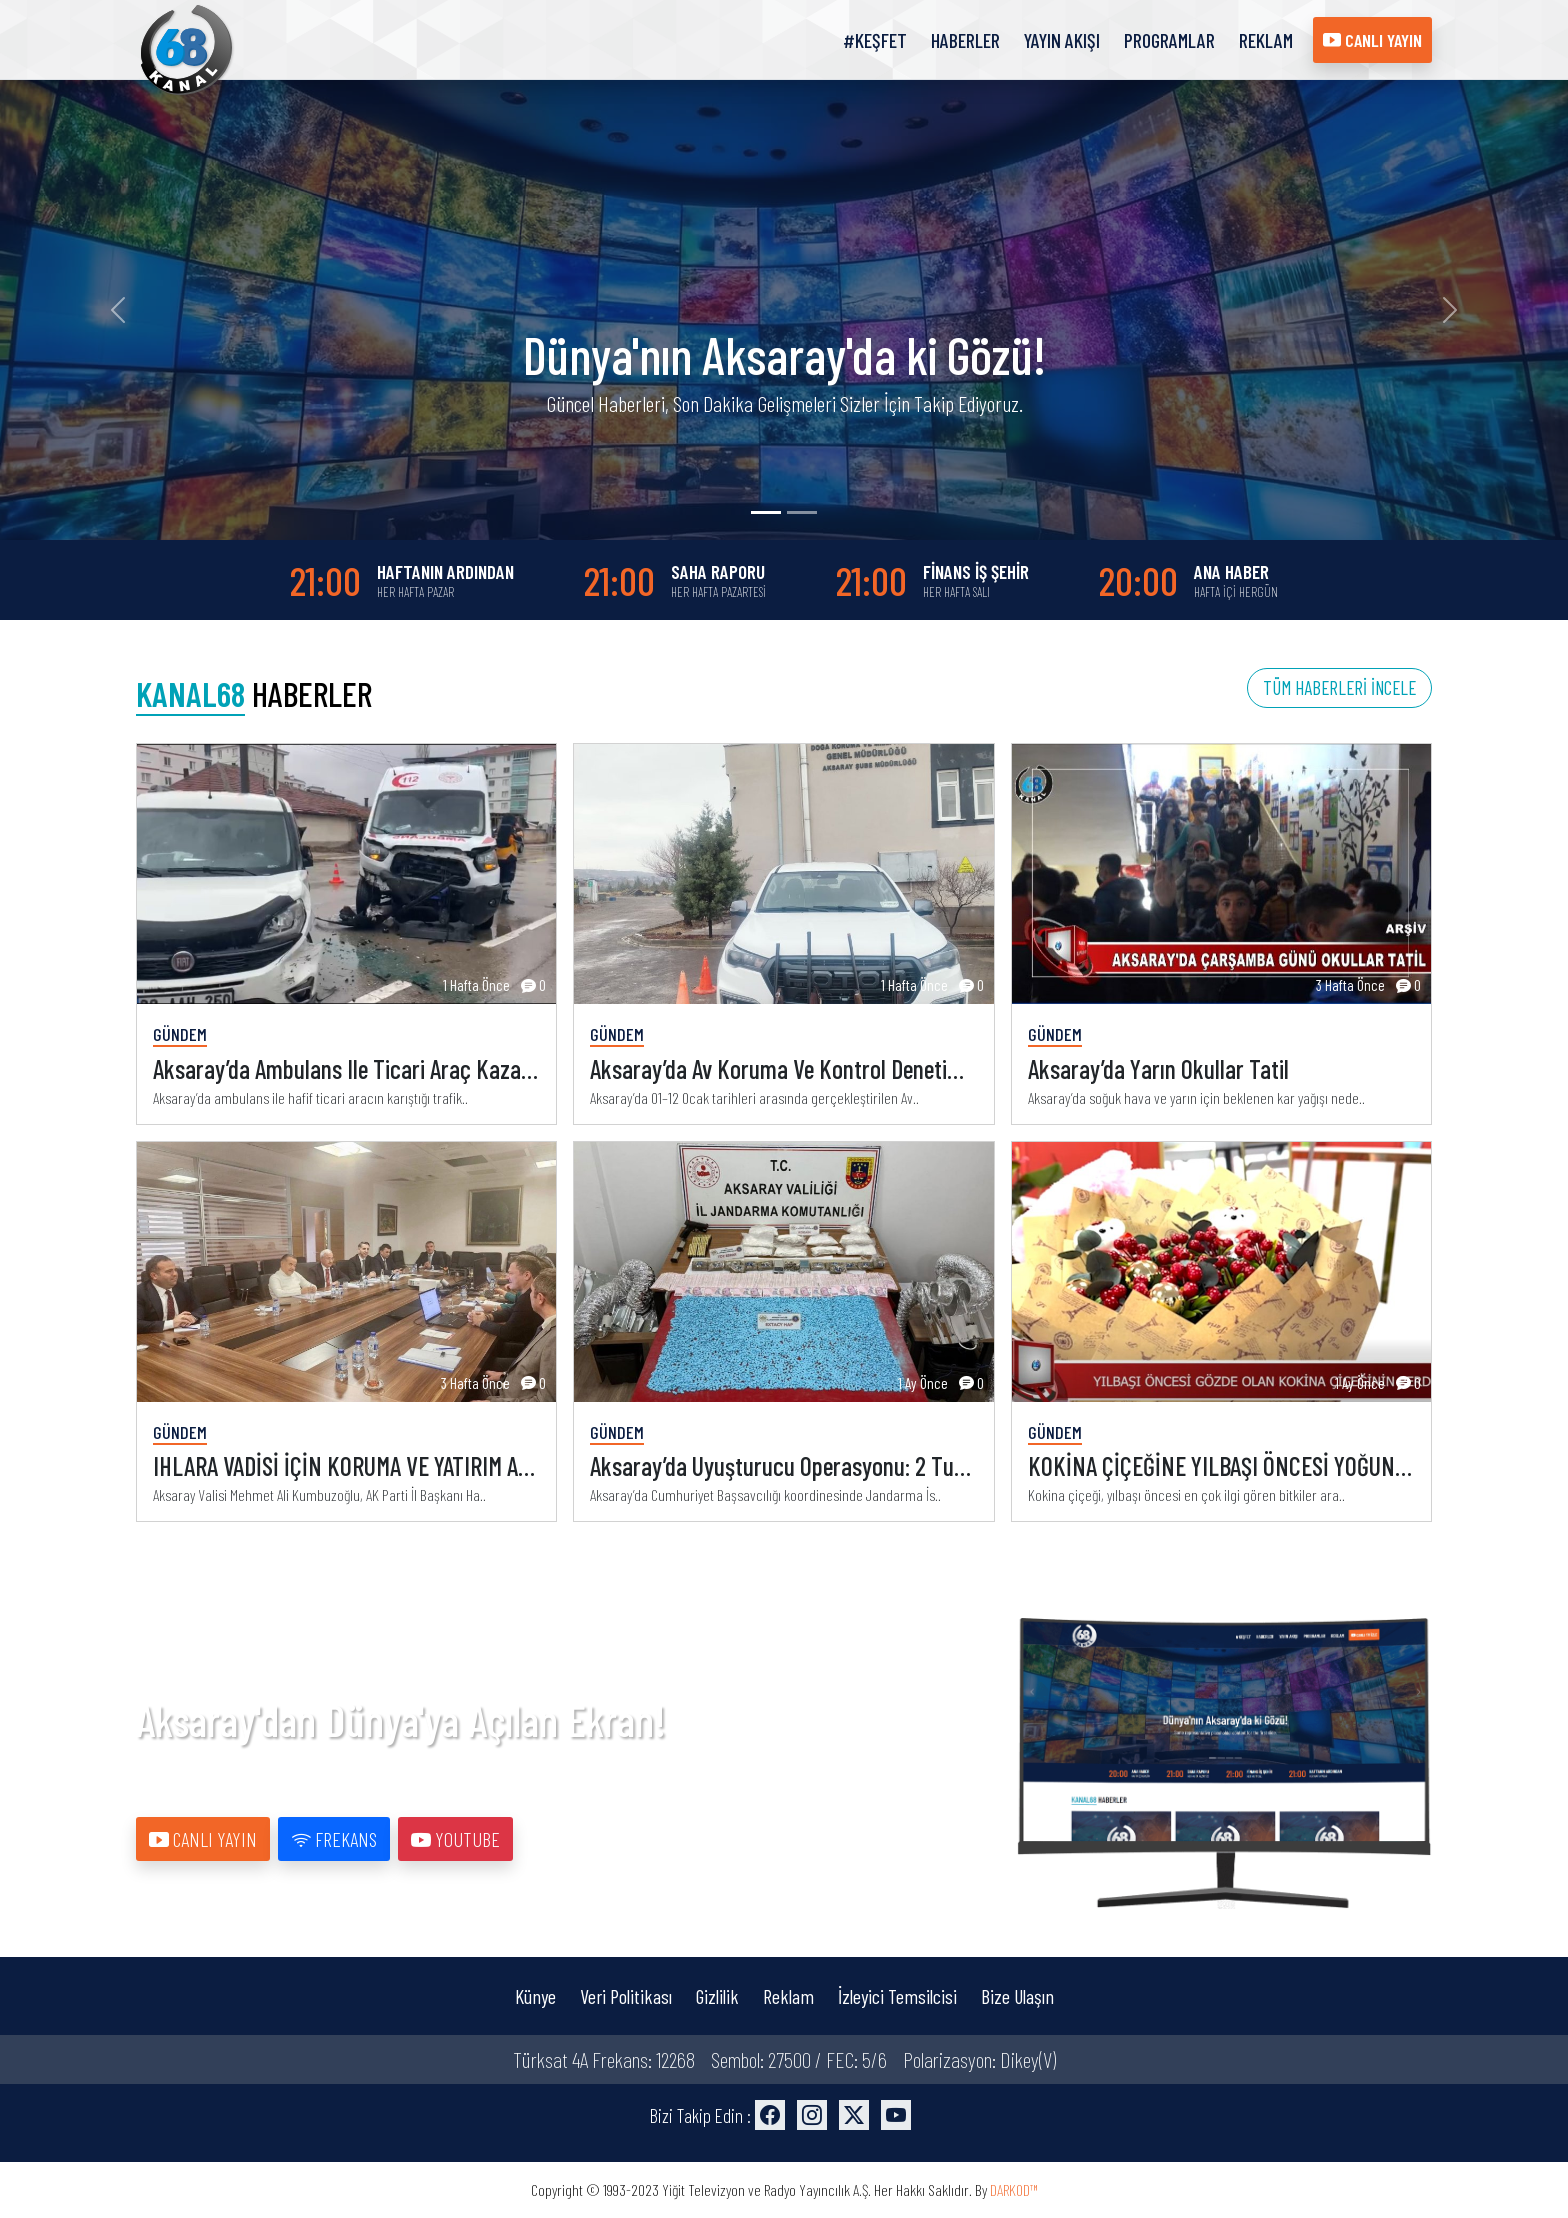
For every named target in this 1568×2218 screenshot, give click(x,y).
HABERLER (965, 40)
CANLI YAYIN (1372, 40)
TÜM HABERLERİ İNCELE (1339, 687)
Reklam (788, 1996)
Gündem (180, 1034)
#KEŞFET (875, 40)
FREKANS (334, 1839)
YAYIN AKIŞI (1062, 40)
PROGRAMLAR (1169, 40)
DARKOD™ (1014, 2189)
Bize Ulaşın (1017, 1996)
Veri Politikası (626, 1996)
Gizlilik (717, 1996)
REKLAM (1266, 40)
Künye (535, 1996)
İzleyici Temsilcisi (897, 1996)
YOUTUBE (455, 1839)
